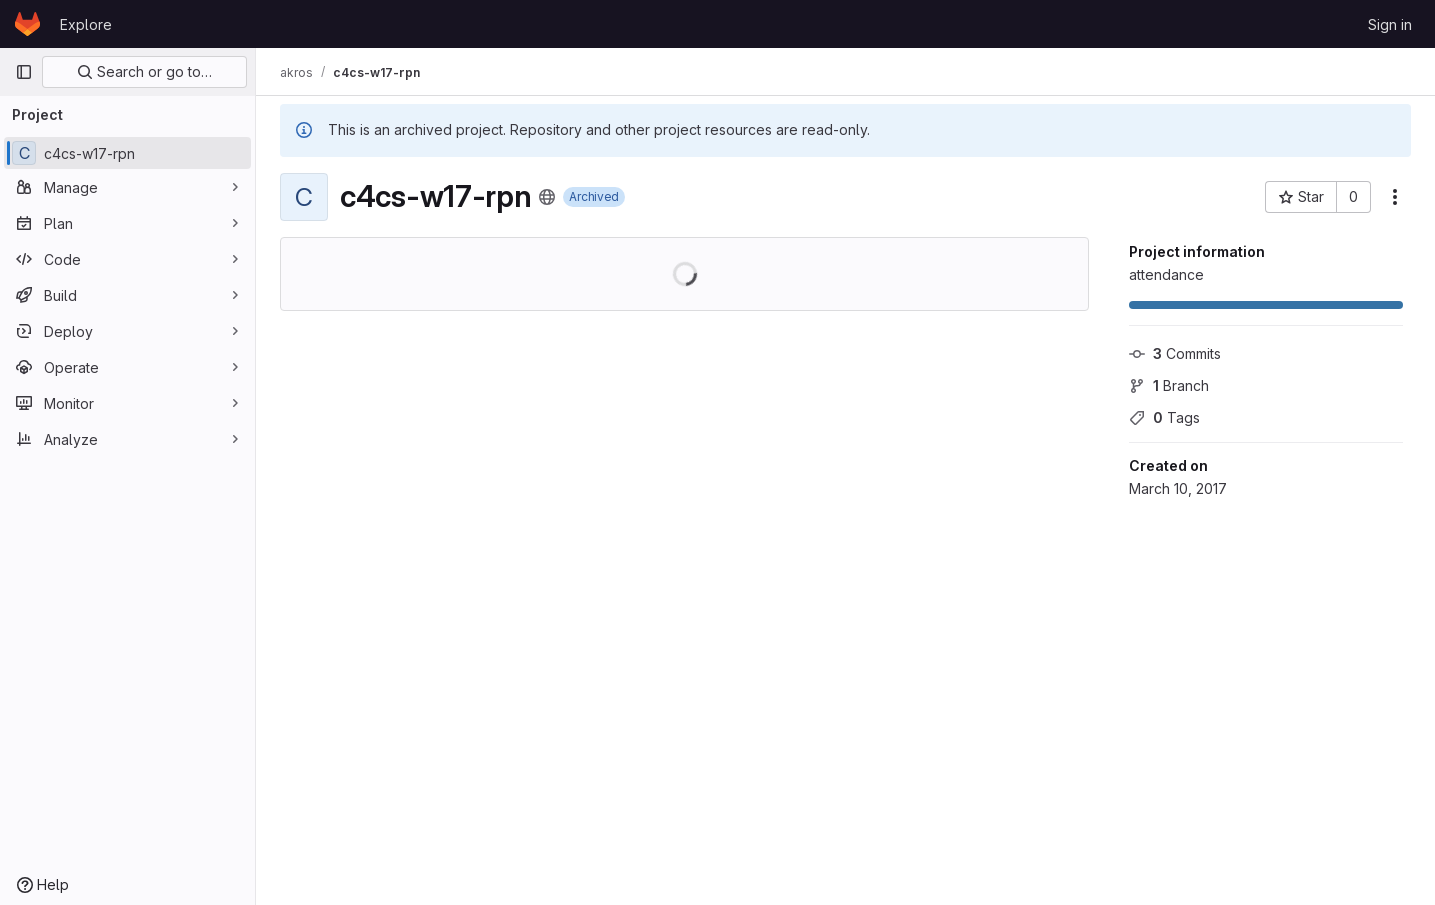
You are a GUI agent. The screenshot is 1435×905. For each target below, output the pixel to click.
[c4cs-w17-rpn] (127, 153)
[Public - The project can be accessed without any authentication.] (547, 197)
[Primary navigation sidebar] (24, 72)
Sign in (1390, 24)
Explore (86, 24)
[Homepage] (27, 24)
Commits (1175, 353)
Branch (1169, 385)
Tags (1164, 417)
